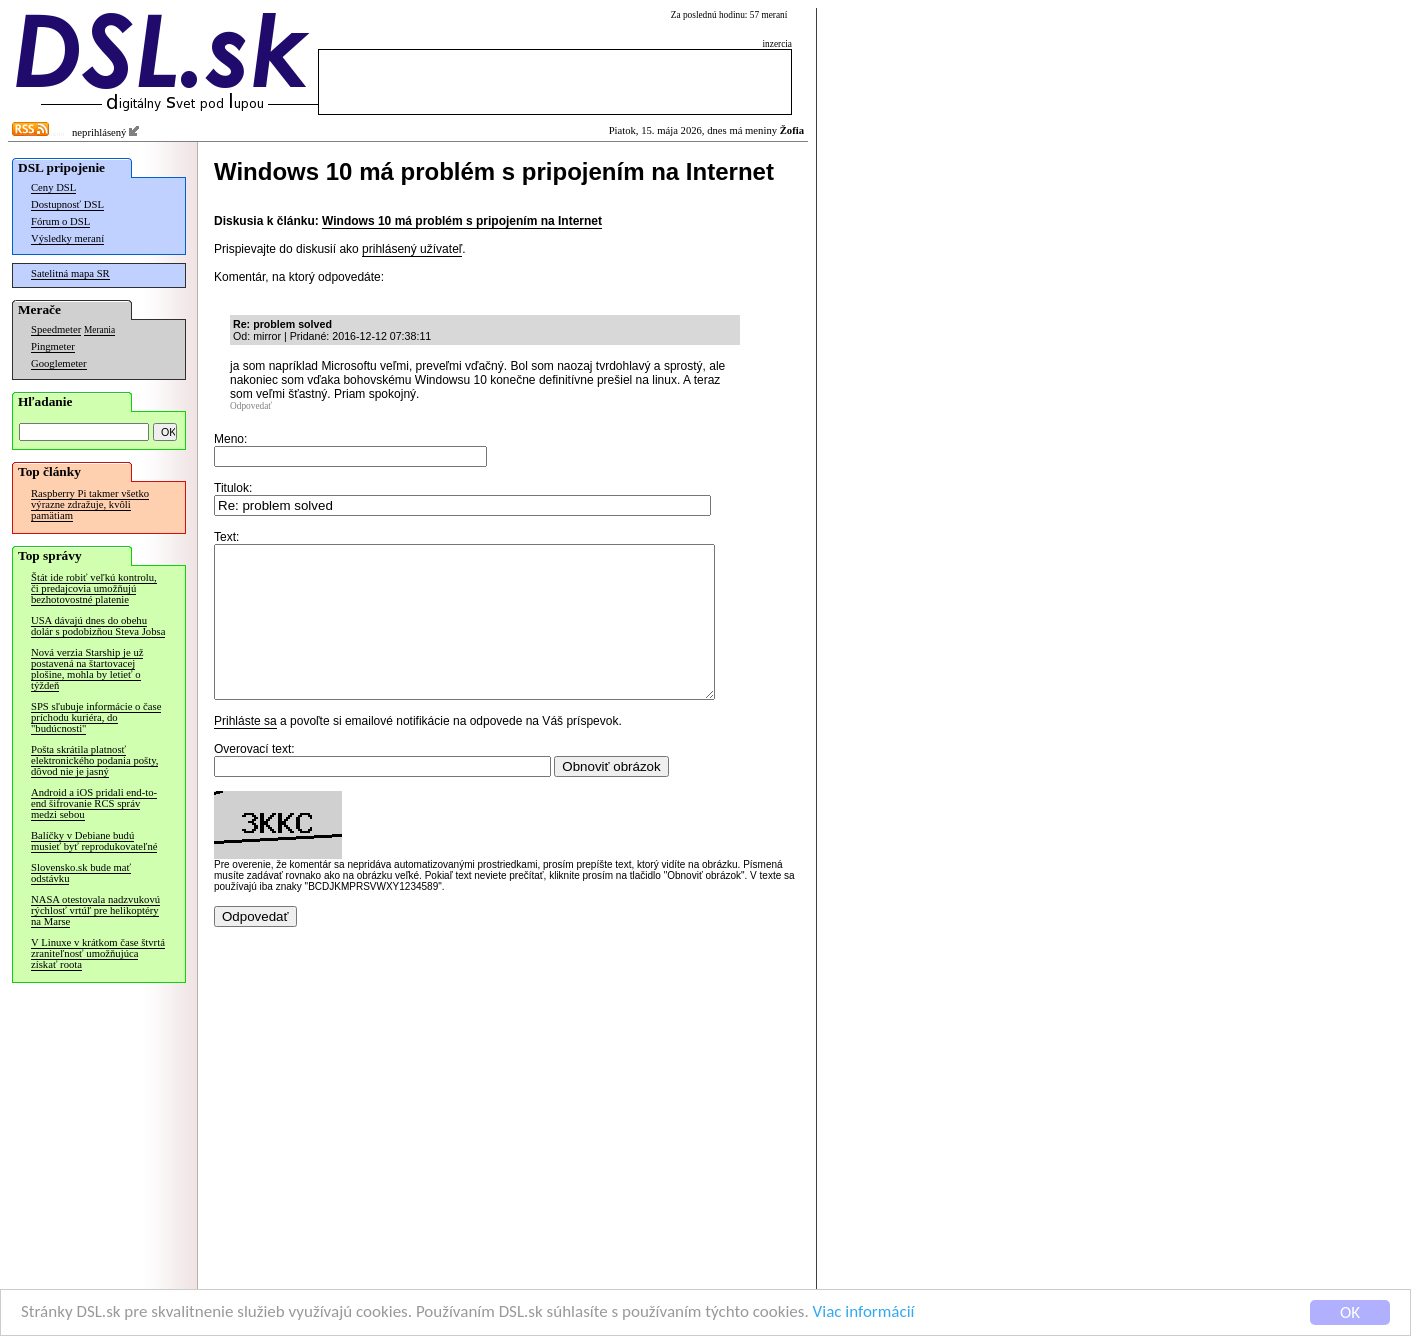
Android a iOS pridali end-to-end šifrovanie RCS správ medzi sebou (94, 803)
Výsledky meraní (67, 238)
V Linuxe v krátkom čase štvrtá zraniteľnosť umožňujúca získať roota (98, 953)
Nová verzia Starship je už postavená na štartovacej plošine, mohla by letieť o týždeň (87, 669)
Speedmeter (56, 329)
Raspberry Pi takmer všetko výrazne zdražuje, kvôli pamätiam (90, 504)
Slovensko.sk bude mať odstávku (81, 873)
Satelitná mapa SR (70, 273)
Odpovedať (251, 406)
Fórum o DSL (60, 221)
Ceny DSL (53, 187)
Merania (99, 330)
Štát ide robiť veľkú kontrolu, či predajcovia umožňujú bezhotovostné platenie (94, 588)
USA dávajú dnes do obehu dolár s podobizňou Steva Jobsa (98, 626)
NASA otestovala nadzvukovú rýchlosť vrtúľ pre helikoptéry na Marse (95, 910)
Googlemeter (59, 363)
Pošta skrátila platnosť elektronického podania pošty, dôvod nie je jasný (94, 760)
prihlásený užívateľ (412, 249)
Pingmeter (53, 346)
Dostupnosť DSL (67, 204)
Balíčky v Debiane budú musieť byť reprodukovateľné (94, 841)
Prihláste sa (245, 751)
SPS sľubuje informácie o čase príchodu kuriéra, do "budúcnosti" (96, 717)
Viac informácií (864, 1312)
